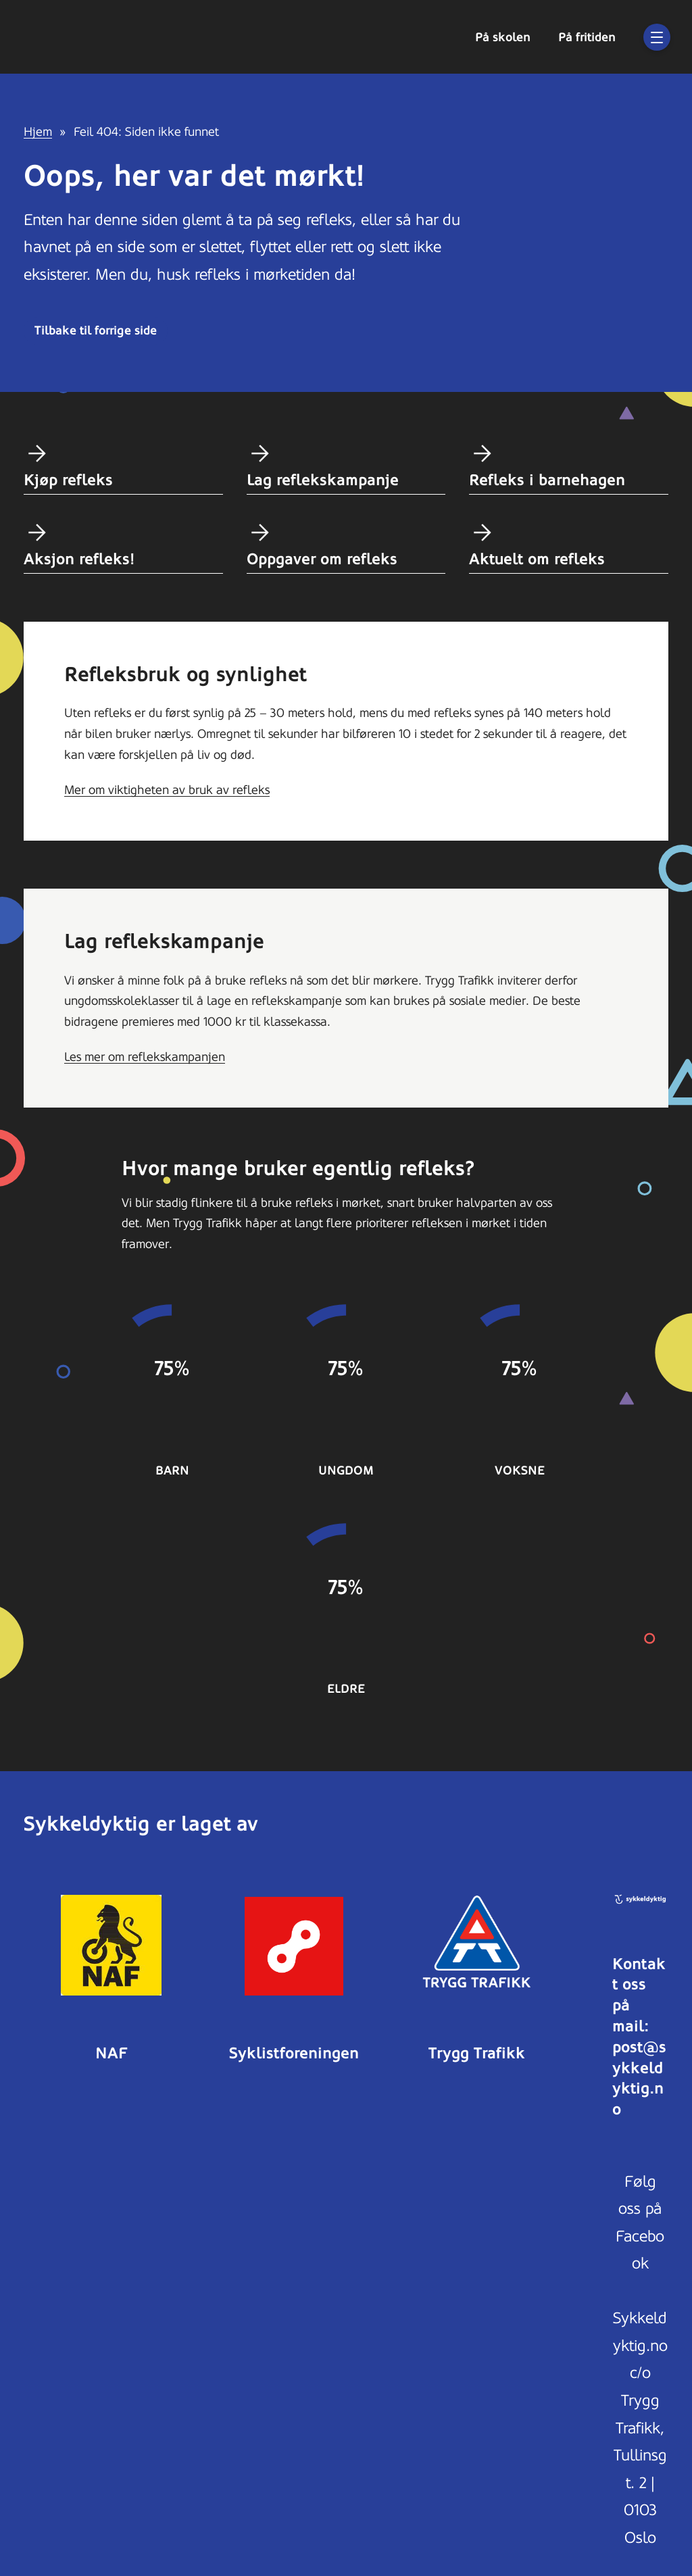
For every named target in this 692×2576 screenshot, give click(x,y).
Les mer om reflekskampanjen (144, 1057)
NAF (111, 2053)
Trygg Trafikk (476, 2053)
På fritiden (587, 37)
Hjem (38, 132)
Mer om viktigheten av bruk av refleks (167, 790)
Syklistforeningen (294, 2053)
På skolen (502, 37)
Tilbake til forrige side (95, 330)
